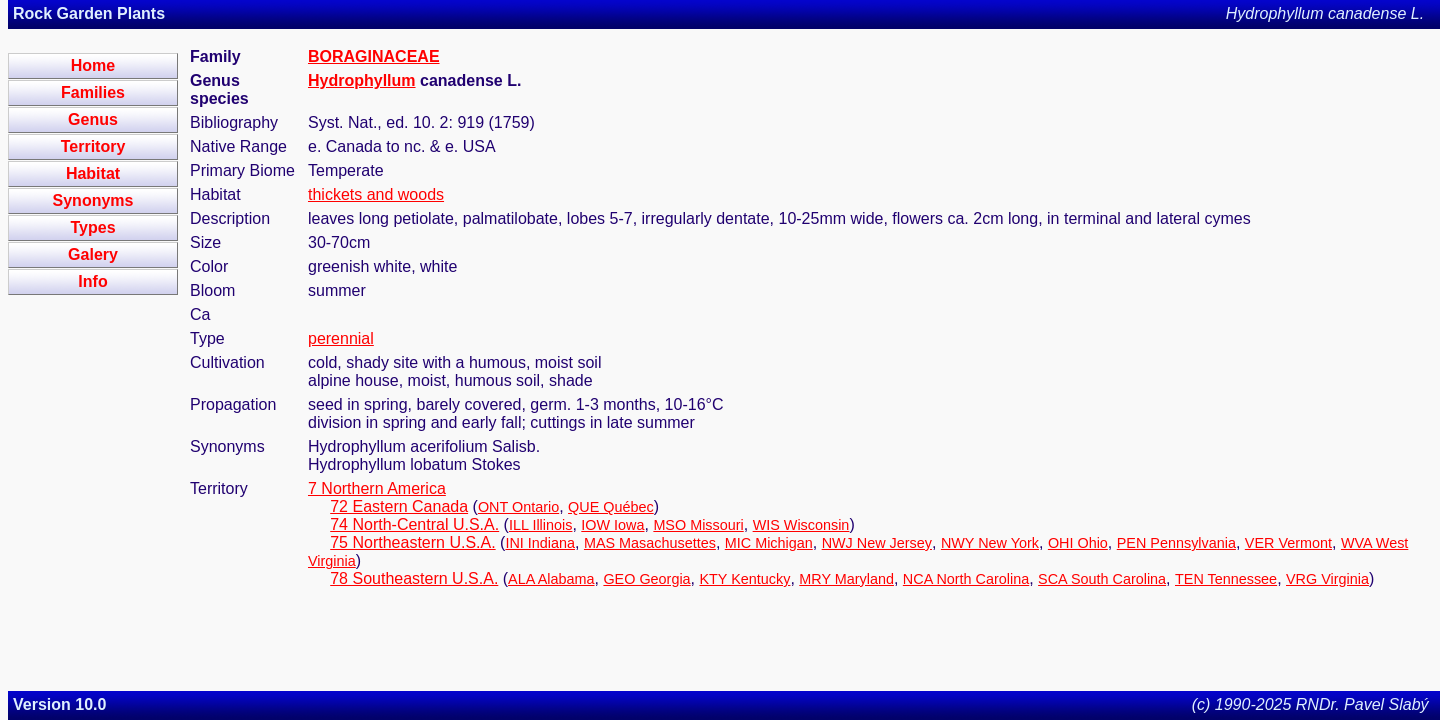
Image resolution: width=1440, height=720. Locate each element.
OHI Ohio (1078, 543)
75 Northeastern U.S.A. (412, 542)
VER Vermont (1288, 543)
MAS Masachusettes (650, 543)
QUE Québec (611, 507)
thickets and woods (376, 194)
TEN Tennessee (1226, 579)
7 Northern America (377, 488)
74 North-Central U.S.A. (414, 524)
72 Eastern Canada (399, 506)
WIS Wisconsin (801, 525)
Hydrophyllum (362, 80)
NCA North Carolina (966, 579)
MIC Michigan (769, 543)
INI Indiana (540, 543)
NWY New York (990, 543)
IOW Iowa (612, 525)
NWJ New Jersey (877, 543)
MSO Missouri (698, 525)
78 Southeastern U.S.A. (414, 578)
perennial (341, 338)
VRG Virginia (1327, 579)
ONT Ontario (518, 507)
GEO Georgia (646, 579)
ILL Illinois (540, 525)
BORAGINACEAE (374, 56)
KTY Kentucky (744, 579)
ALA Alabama (551, 579)
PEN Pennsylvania (1176, 543)
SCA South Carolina (1102, 579)
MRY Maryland (846, 579)
